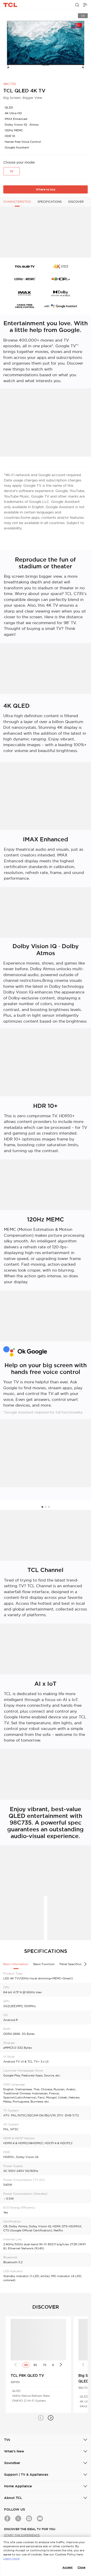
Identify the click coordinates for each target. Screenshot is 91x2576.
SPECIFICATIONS (49, 202)
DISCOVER (76, 202)
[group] (45, 44)
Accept (67, 2567)
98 (11, 171)
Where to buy (45, 189)
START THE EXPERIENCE (22, 2535)
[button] (42, 1507)
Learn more (11, 2558)
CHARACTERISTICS (17, 202)
